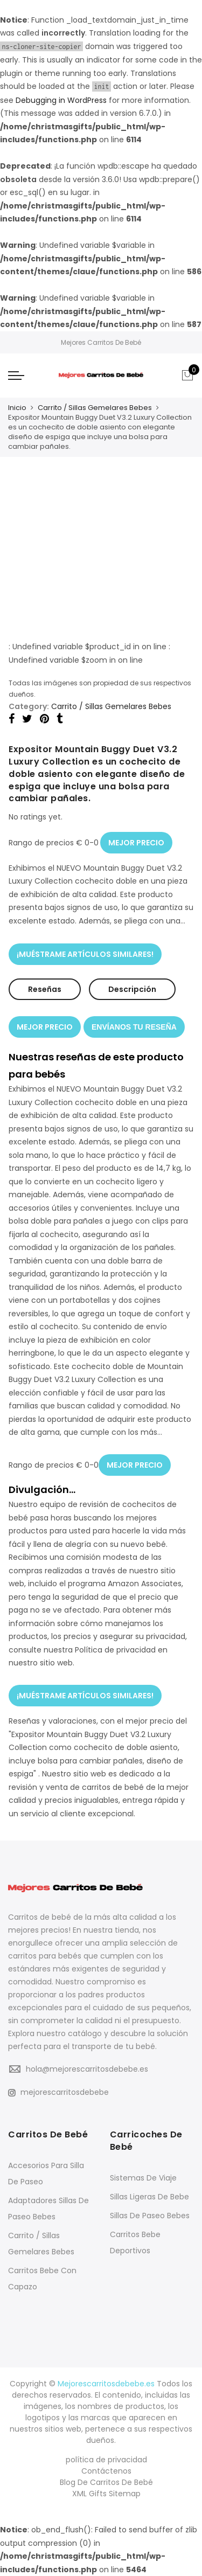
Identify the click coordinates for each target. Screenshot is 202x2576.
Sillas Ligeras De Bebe (149, 2196)
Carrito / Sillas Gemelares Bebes (95, 407)
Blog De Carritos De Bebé (106, 2482)
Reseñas (44, 989)
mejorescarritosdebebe (58, 2092)
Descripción (132, 989)
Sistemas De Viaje (143, 2177)
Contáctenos (106, 2471)
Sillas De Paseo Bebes (150, 2215)
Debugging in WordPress (61, 100)
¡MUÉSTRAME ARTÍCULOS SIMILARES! (85, 954)
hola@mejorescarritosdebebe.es (87, 2069)
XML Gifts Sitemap (106, 2493)
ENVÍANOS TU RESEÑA (134, 1027)
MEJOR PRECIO (136, 842)
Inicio (17, 407)
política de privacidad (106, 2459)
